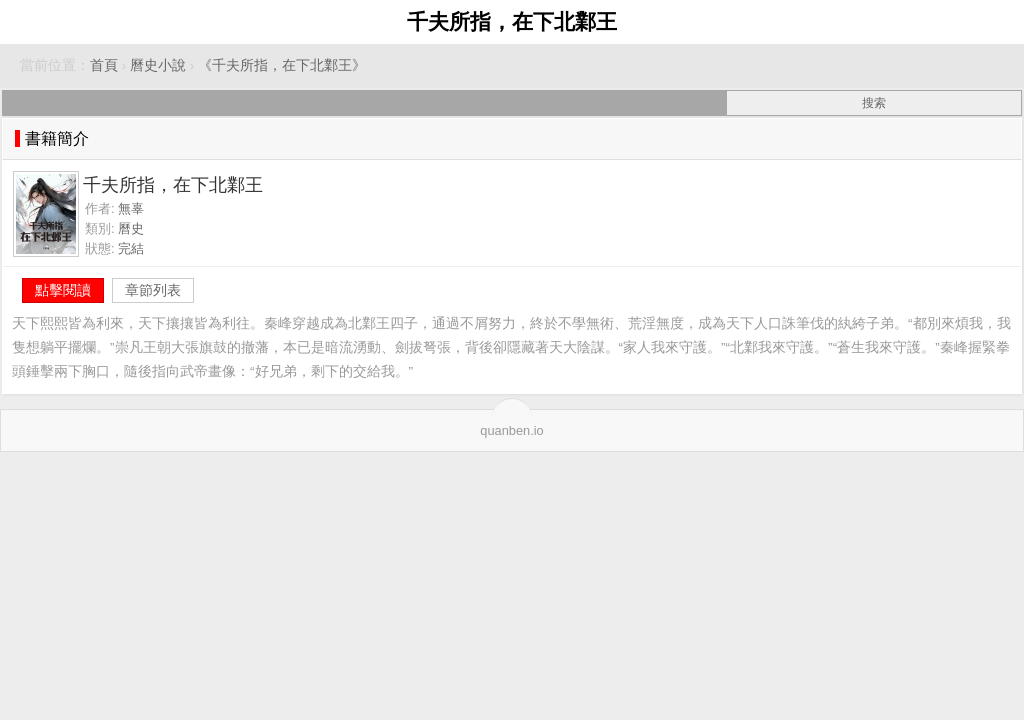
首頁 (104, 65)
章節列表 (153, 290)
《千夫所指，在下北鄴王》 (282, 65)
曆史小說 (158, 65)
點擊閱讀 (63, 290)
